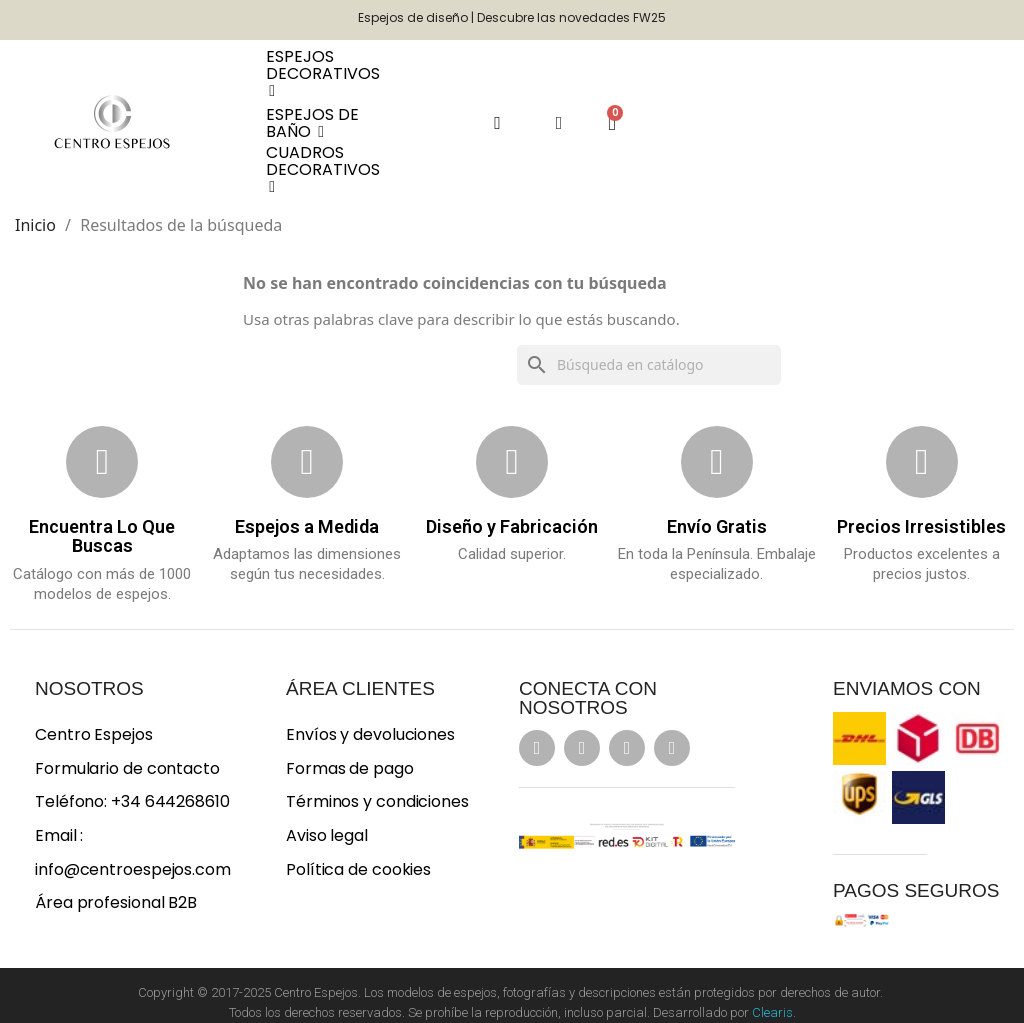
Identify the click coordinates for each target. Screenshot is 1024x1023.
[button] (497, 122)
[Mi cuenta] (559, 123)
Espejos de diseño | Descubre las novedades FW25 (512, 17)
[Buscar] (649, 365)
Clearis (772, 1012)
